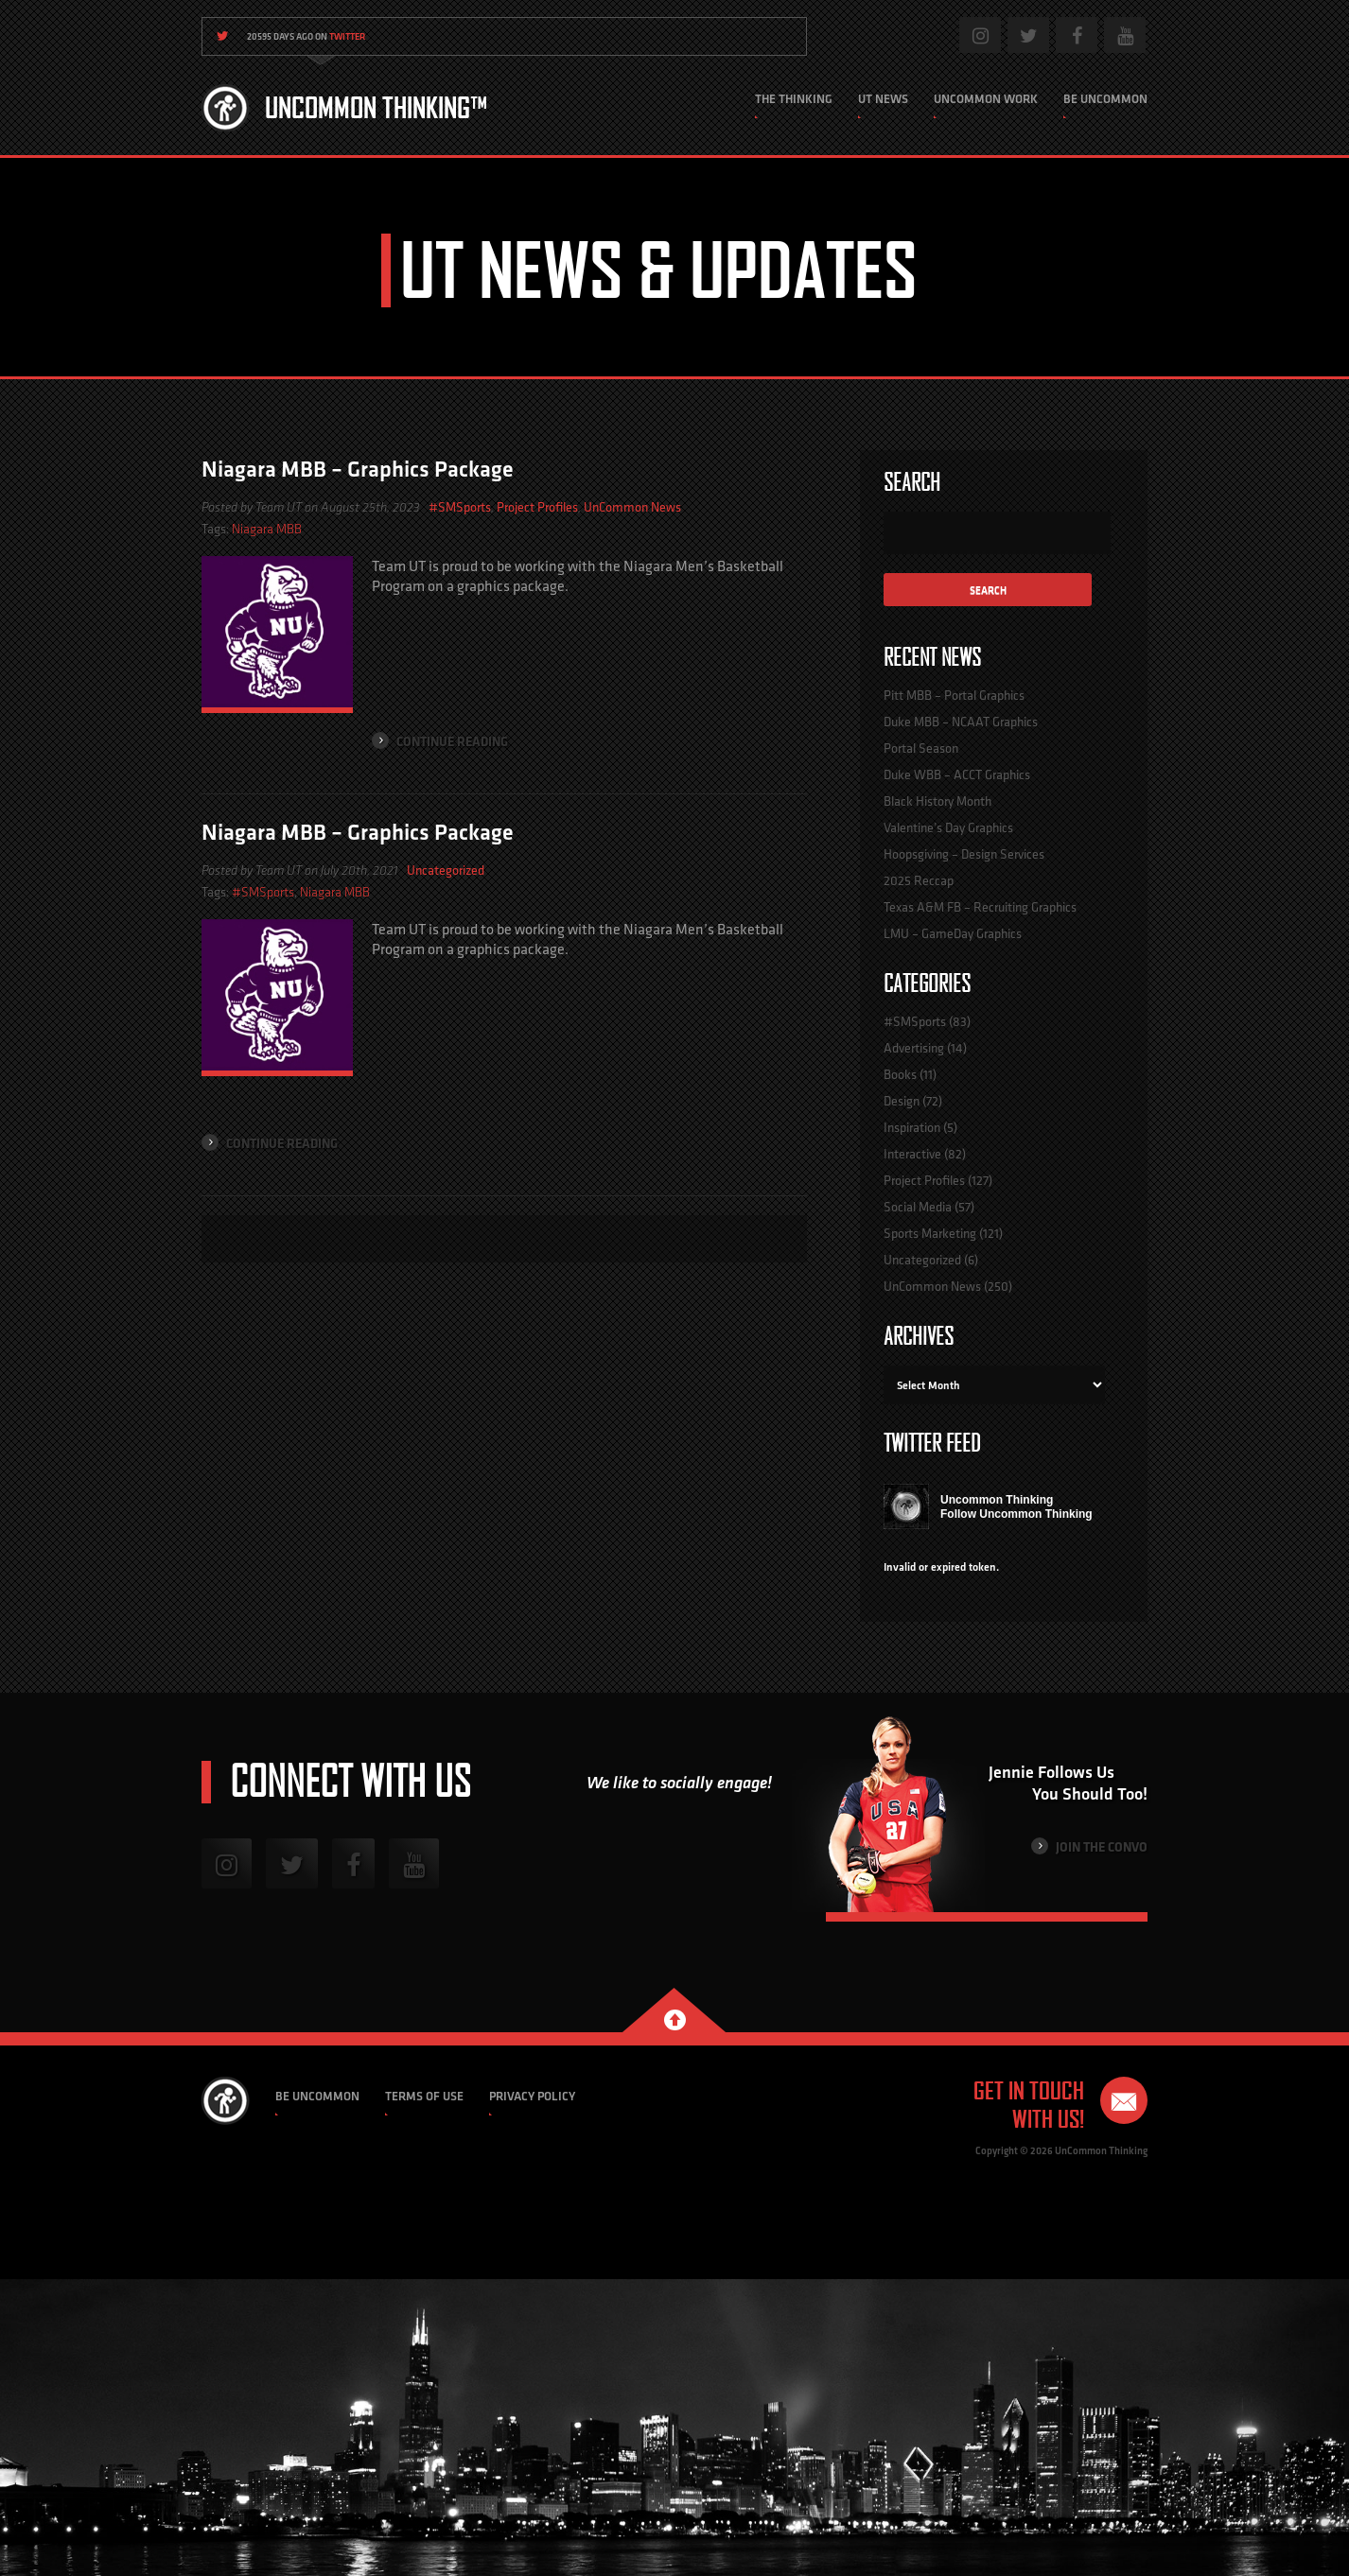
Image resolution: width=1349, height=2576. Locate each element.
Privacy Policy (532, 2096)
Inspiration (912, 1127)
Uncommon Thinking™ (376, 108)
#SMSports (460, 506)
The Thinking (793, 99)
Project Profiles (537, 506)
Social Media (918, 1206)
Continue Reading (440, 741)
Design (902, 1100)
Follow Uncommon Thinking (1016, 1514)
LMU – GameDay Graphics (953, 933)
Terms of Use (424, 2096)
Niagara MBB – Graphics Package (357, 468)
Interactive (912, 1153)
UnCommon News (632, 506)
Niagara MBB (267, 529)
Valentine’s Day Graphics (948, 827)
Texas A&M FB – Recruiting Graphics (980, 906)
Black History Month (937, 801)
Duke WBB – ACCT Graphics (957, 774)
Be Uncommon (1105, 99)
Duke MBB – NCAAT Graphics (961, 721)
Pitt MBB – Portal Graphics (954, 695)
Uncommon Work (986, 99)
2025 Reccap (919, 880)
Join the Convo (1089, 1846)
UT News (883, 99)
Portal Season (921, 748)
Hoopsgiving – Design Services (964, 853)
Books (900, 1074)
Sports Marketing (930, 1233)
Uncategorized (445, 870)
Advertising (914, 1047)
